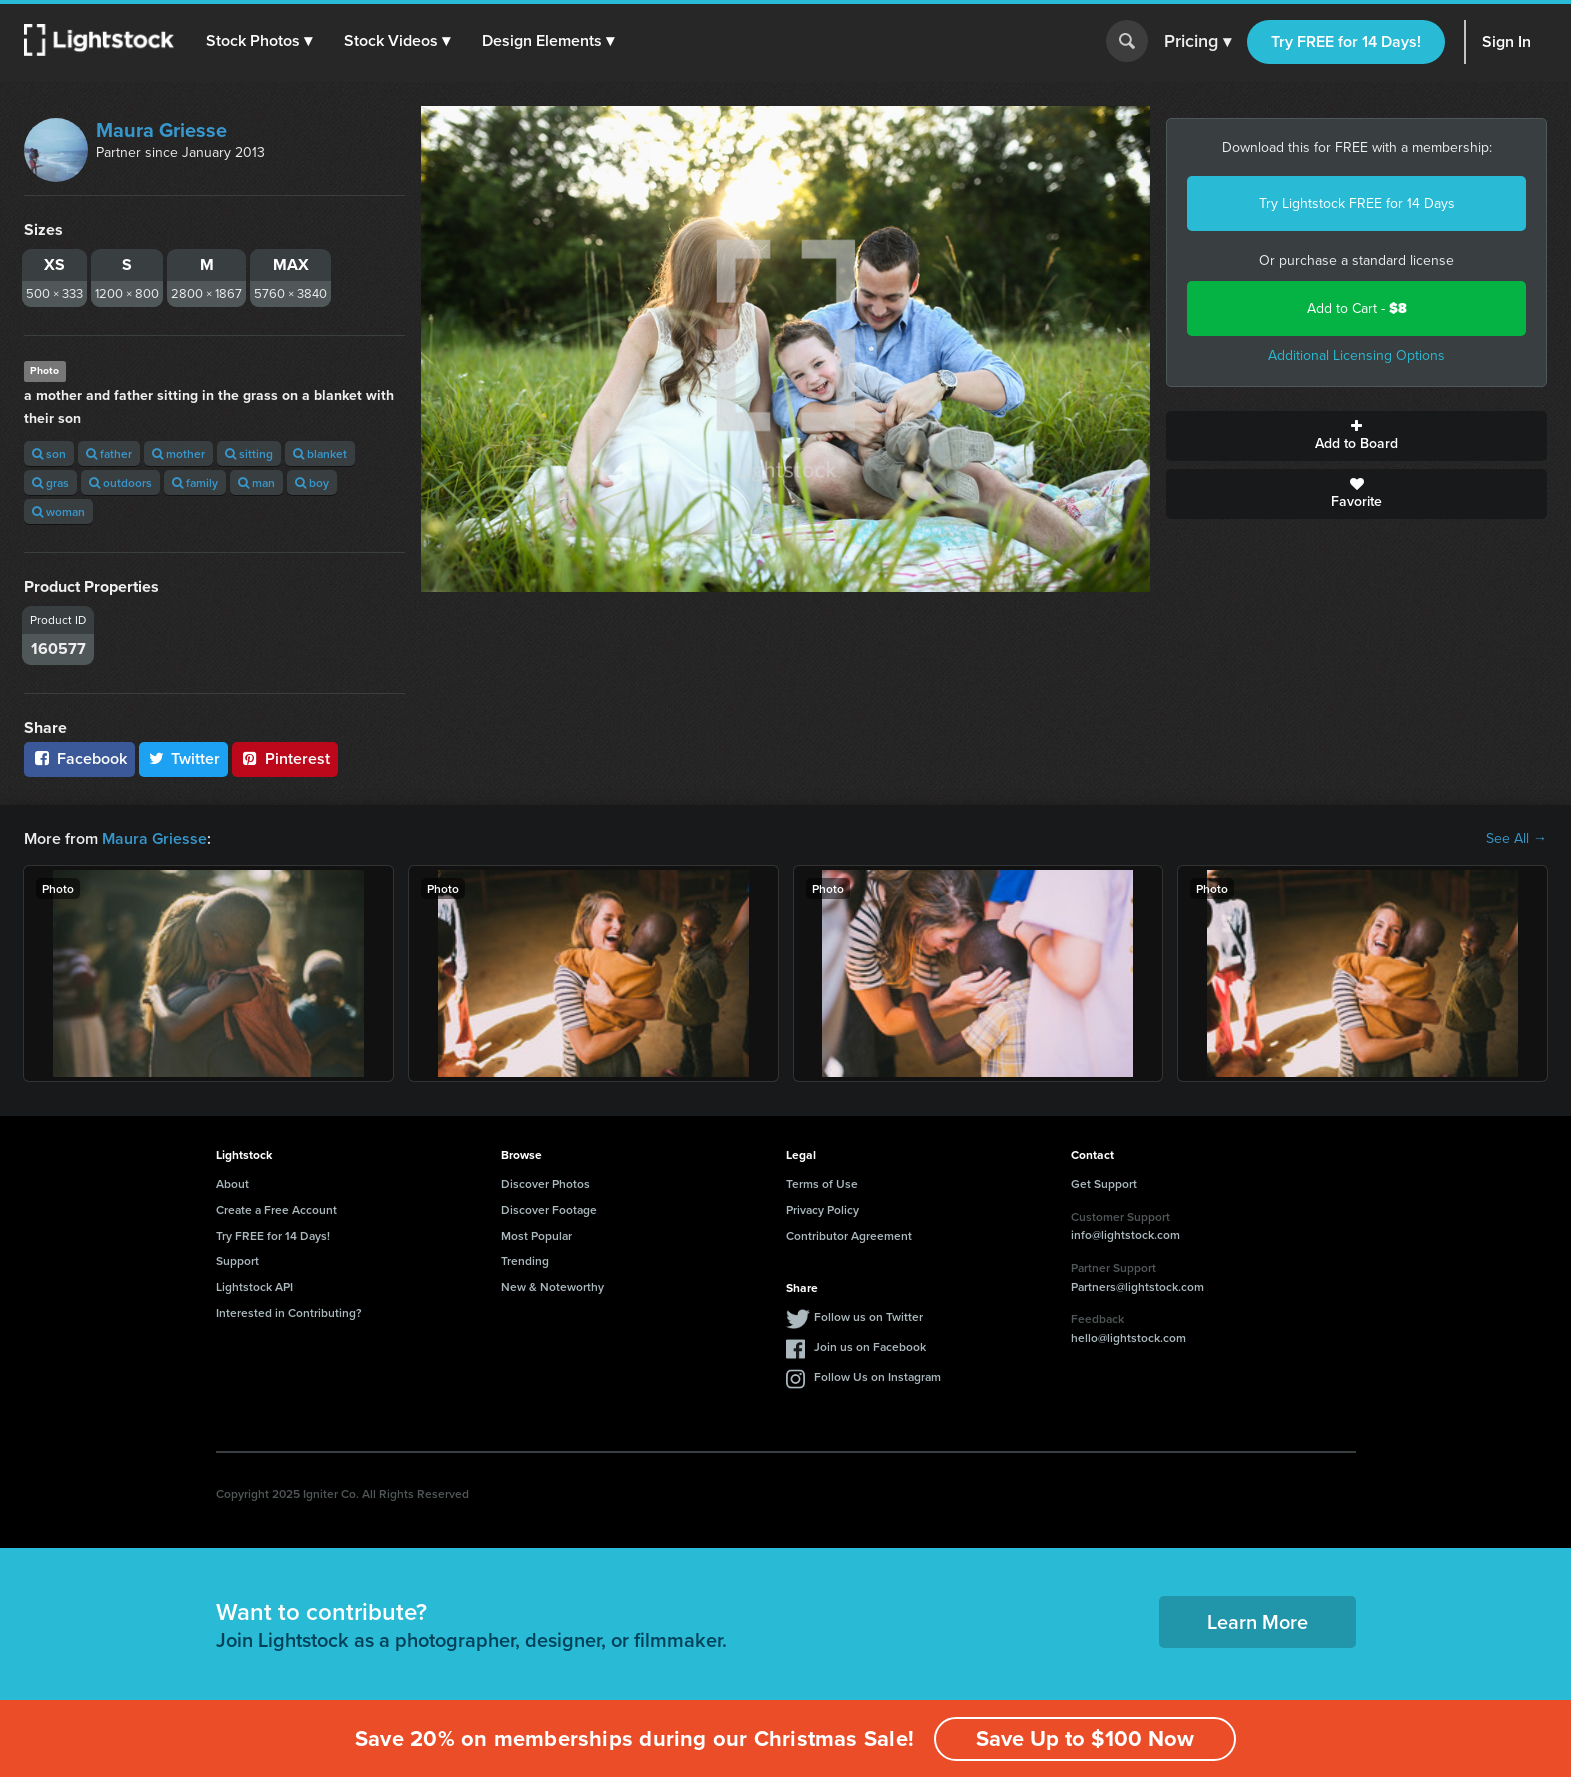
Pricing (1197, 42)
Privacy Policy (822, 1209)
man (256, 482)
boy (312, 482)
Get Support (1104, 1183)
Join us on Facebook (870, 1346)
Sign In (1506, 41)
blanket (320, 453)
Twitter (184, 758)
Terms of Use (822, 1183)
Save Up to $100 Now (1085, 1738)
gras (50, 482)
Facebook (79, 758)
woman (58, 511)
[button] (259, 41)
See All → (1516, 839)
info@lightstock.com (1125, 1234)
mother (178, 453)
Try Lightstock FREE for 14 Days (1357, 203)
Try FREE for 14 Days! (1346, 41)
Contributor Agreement (849, 1235)
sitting (249, 453)
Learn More (1257, 1621)
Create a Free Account (276, 1209)
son (49, 453)
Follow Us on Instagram (877, 1376)
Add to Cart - (1357, 308)
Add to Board (1356, 436)
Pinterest (285, 758)
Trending (525, 1260)
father (109, 453)
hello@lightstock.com (1128, 1337)
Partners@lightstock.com (1137, 1286)
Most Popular (536, 1235)
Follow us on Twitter (868, 1316)
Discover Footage (549, 1209)
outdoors (120, 482)
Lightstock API (254, 1286)
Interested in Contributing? (289, 1312)
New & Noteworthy (552, 1286)
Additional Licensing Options (1356, 355)
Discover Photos (545, 1183)
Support (237, 1260)
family (195, 482)
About (232, 1183)
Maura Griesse (161, 130)
